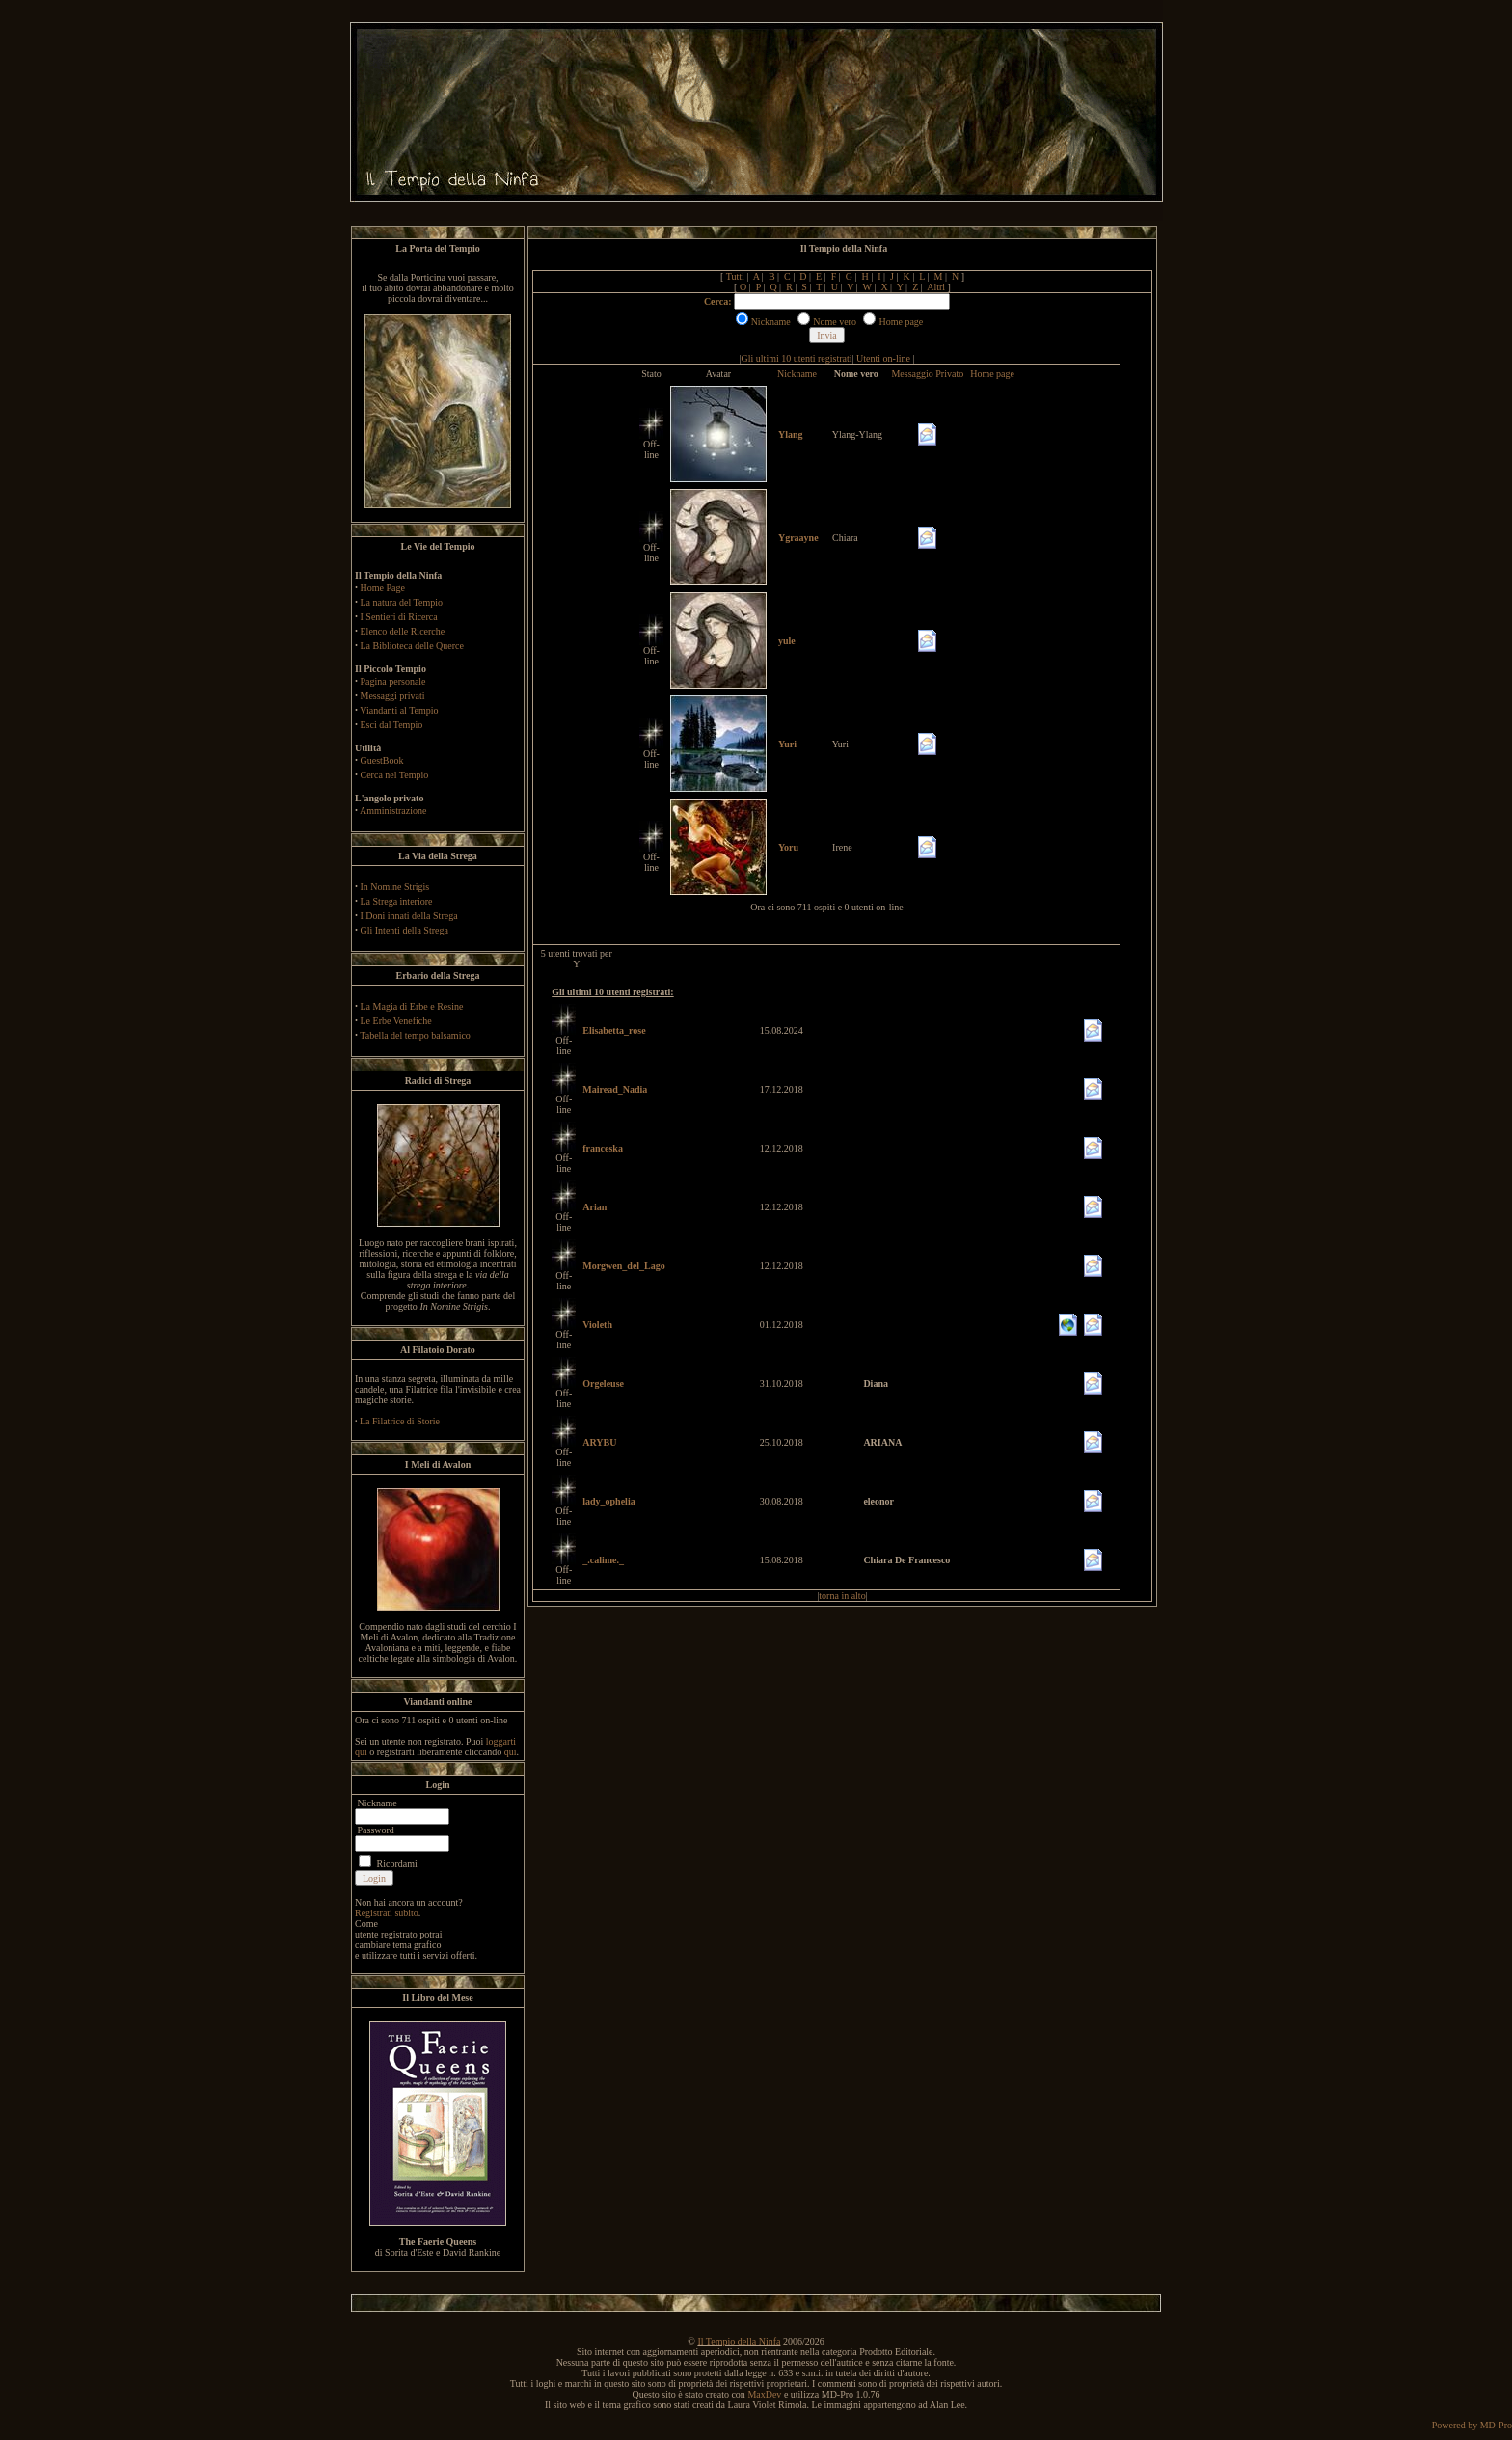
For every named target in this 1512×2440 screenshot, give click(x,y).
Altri (936, 287)
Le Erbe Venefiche (396, 1021)
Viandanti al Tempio (399, 710)
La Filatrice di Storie (400, 1421)
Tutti (735, 276)
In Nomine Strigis (395, 886)
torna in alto (842, 1595)
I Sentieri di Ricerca (399, 616)
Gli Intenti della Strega (404, 930)
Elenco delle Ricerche (403, 631)
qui (510, 1752)
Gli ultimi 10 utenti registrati (797, 358)
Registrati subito (386, 1913)
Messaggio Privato (927, 373)
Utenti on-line (883, 358)
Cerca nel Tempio (395, 775)
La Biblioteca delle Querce (412, 645)
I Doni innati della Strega (409, 915)
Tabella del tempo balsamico (415, 1035)
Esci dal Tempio (392, 724)
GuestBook (382, 760)
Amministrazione (393, 810)
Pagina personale (393, 681)
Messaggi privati (393, 696)
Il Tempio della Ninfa (738, 2341)
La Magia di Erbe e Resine (412, 1006)
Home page (992, 373)
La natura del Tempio (402, 602)
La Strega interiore (397, 901)
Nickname (797, 373)
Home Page (383, 588)
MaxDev (764, 2394)
